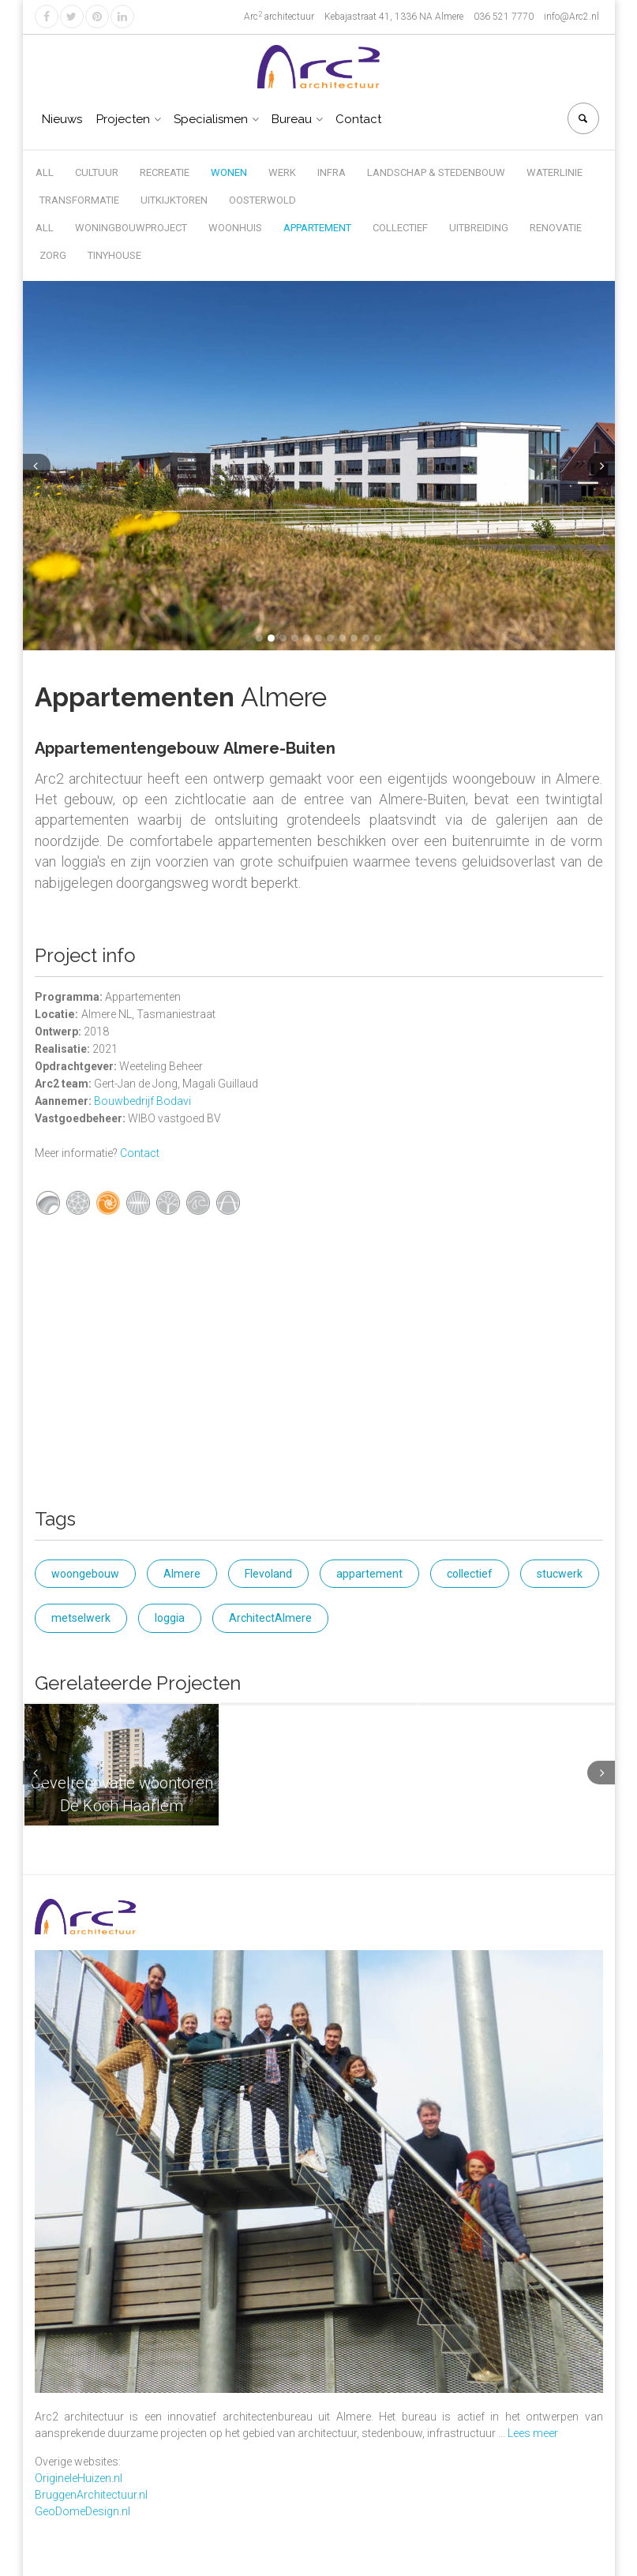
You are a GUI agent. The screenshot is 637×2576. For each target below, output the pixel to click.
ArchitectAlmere (270, 1618)
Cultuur (96, 172)
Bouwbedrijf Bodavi (142, 1101)
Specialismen (211, 119)
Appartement (317, 228)
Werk (282, 172)
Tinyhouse (114, 255)
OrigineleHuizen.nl (78, 2478)
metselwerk (81, 1618)
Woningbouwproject (131, 228)
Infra (331, 172)
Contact (358, 119)
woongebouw (85, 1573)
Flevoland (268, 1573)
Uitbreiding (478, 228)
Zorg (52, 255)
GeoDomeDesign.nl (82, 2511)
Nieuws (62, 119)
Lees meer (533, 2433)
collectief (470, 1573)
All (45, 172)
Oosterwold (262, 200)
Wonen (229, 172)
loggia (170, 1618)
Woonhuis (235, 228)
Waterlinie (554, 172)
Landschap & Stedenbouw (436, 172)
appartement (369, 1573)
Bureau (292, 119)
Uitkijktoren (174, 200)
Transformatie (79, 200)
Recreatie (164, 172)
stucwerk (560, 1573)
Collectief (400, 228)
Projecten (123, 119)
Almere (181, 1573)
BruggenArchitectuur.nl (91, 2494)
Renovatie (556, 228)
